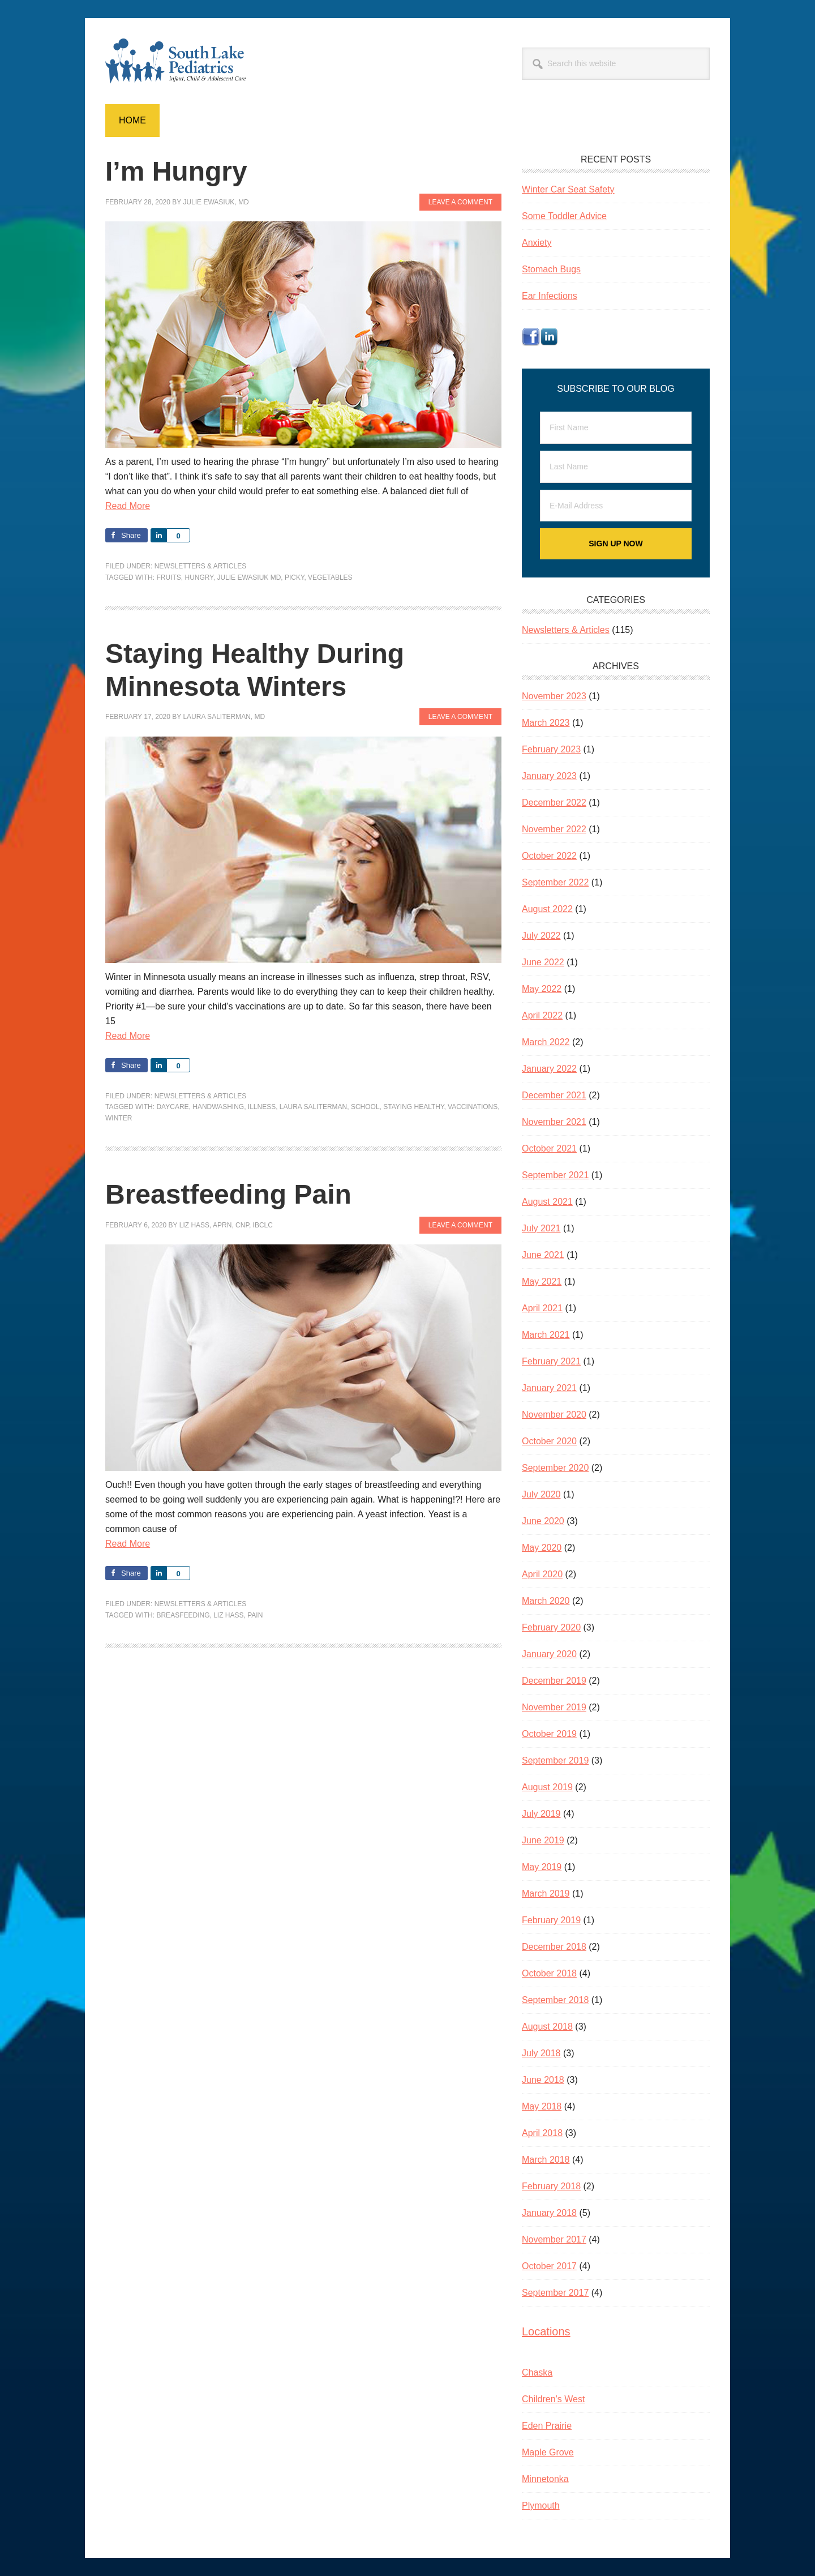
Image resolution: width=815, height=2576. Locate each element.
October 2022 (549, 856)
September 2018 (555, 2000)
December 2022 (554, 802)
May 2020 (541, 1547)
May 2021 (541, 1281)
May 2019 (541, 1867)
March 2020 (546, 1601)
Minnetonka (545, 2479)
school (365, 1107)
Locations (546, 2331)
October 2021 (549, 1148)
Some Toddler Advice (564, 216)
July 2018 (541, 2053)
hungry (199, 577)
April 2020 (542, 1574)
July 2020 (541, 1494)
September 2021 (555, 1175)
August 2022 (547, 909)
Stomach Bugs (551, 269)
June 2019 (543, 1840)
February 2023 (551, 749)
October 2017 (549, 2266)
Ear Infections (549, 296)
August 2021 (547, 1201)
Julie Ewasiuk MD (249, 577)
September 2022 (555, 882)
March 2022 (546, 1042)
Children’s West (553, 2399)
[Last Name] (616, 467)
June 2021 (543, 1255)
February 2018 (551, 2186)
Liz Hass (228, 1615)
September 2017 (555, 2292)
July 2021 (541, 1228)
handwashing (218, 1107)
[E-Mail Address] (616, 506)
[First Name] (616, 428)
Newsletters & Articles (201, 566)
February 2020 (551, 1627)
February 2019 (551, 1920)
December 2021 (554, 1095)
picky (294, 577)
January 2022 (549, 1068)
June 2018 (543, 2080)
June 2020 (543, 1521)
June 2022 (543, 962)
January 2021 (549, 1388)
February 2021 (551, 1361)
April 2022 (542, 1015)
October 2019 (549, 1734)
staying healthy (413, 1107)
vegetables (330, 577)
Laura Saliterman (313, 1107)
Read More (127, 506)
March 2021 (546, 1335)
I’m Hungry (176, 171)
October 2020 (549, 1441)
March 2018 (546, 2159)
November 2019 (554, 1707)
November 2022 (554, 829)
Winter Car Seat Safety (568, 189)
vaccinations (472, 1107)
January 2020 (549, 1654)
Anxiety (536, 242)
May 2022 (541, 989)
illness (262, 1107)
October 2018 (549, 1973)
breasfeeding (182, 1615)
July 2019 (541, 1813)
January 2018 (549, 2213)
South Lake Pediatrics (181, 61)
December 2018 (554, 1947)
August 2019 (547, 1787)
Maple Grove (548, 2452)
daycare (172, 1107)
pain (255, 1615)
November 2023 (554, 696)
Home (132, 120)
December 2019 (554, 1680)
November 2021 (554, 1122)
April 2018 (542, 2133)
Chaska (537, 2372)
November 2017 (554, 2239)
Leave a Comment (460, 202)
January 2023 (549, 776)
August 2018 (547, 2026)
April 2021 (542, 1308)
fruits (168, 577)
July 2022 (541, 935)
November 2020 (554, 1414)
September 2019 (555, 1760)
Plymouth (541, 2505)
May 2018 (541, 2106)
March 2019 (546, 1893)
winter (118, 1118)
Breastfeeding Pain (228, 1194)
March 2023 (546, 723)
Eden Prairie (547, 2425)
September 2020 (555, 1468)
